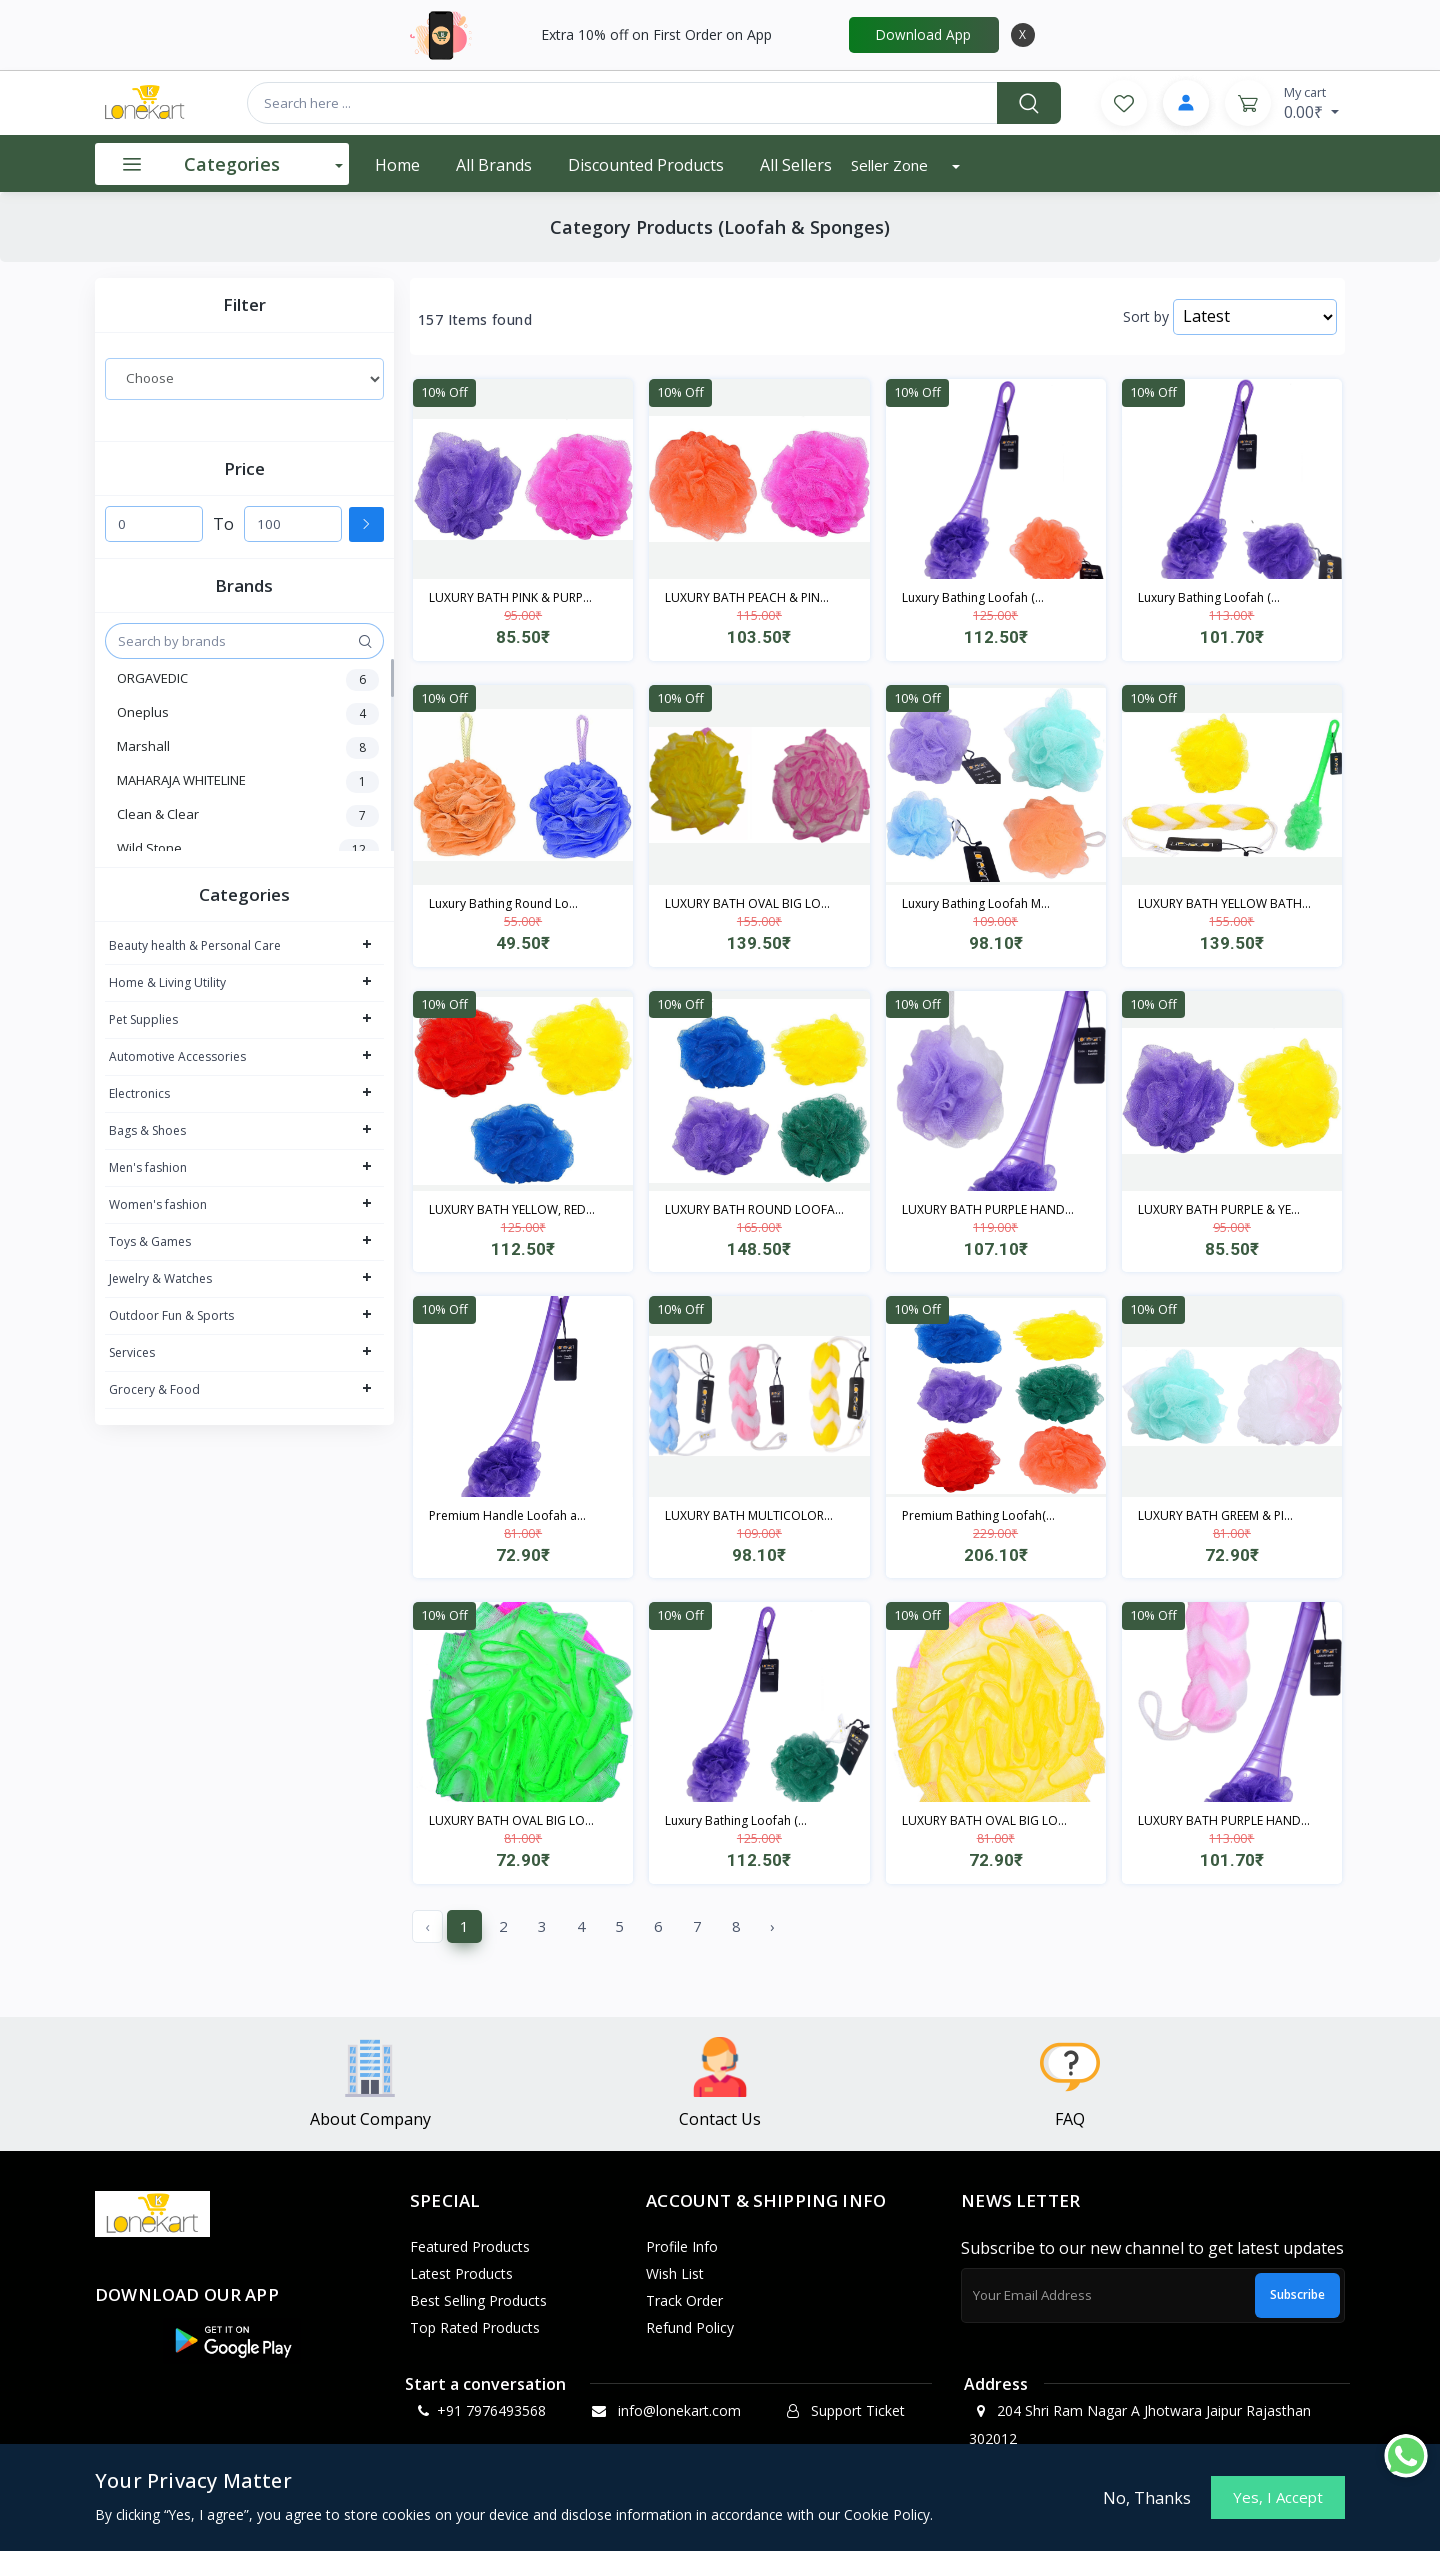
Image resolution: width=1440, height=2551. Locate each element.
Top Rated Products (475, 2327)
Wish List (675, 2273)
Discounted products (646, 165)
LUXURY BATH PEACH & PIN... (747, 597)
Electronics (139, 1093)
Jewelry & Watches (160, 1278)
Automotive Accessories (177, 1056)
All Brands (494, 165)
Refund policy (690, 2327)
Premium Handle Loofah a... (507, 1515)
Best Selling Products (478, 2300)
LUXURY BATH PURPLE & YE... (1219, 1209)
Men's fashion (148, 1167)
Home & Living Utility (167, 982)
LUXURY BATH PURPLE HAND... (988, 1209)
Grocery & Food (154, 1389)
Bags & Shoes (147, 1130)
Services (132, 1352)
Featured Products (470, 2246)
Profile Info (682, 2246)
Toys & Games (150, 1241)
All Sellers (796, 165)
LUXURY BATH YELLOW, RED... (512, 1209)
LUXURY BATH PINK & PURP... (510, 597)
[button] (232, 2341)
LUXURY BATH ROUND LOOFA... (754, 1209)
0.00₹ (1311, 103)
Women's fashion (158, 1204)
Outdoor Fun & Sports (171, 1315)
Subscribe (1297, 2294)
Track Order (684, 2300)
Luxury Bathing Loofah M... (976, 903)
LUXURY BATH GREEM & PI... (1215, 1515)
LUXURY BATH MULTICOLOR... (749, 1515)
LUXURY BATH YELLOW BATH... (1224, 903)
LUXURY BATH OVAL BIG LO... (747, 903)
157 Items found (475, 320)
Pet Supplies (143, 1019)
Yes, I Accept (1278, 2497)
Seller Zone (891, 165)
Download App (923, 34)
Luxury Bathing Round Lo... (503, 903)
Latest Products (461, 2273)
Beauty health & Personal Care (195, 945)
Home (397, 165)
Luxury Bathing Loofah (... (973, 597)
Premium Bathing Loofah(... (978, 1515)
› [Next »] (772, 1926)
